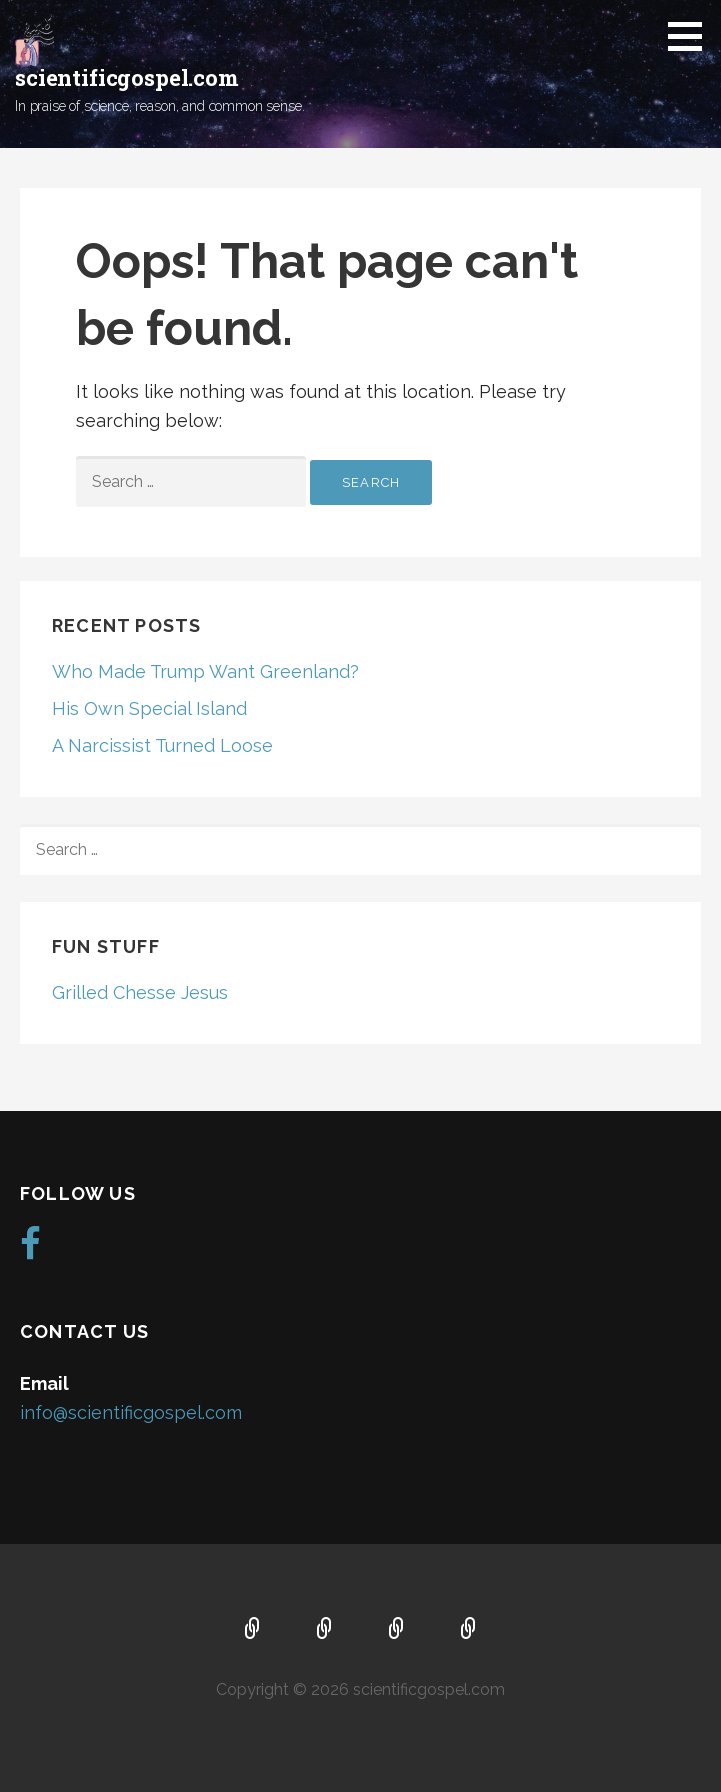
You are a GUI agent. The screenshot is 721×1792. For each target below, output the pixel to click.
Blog (469, 1630)
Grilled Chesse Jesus (140, 992)
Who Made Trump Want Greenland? (205, 671)
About (325, 1630)
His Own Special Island (149, 708)
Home (253, 1630)
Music (397, 1630)
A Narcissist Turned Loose (162, 745)
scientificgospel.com (127, 77)
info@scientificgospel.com (131, 1412)
